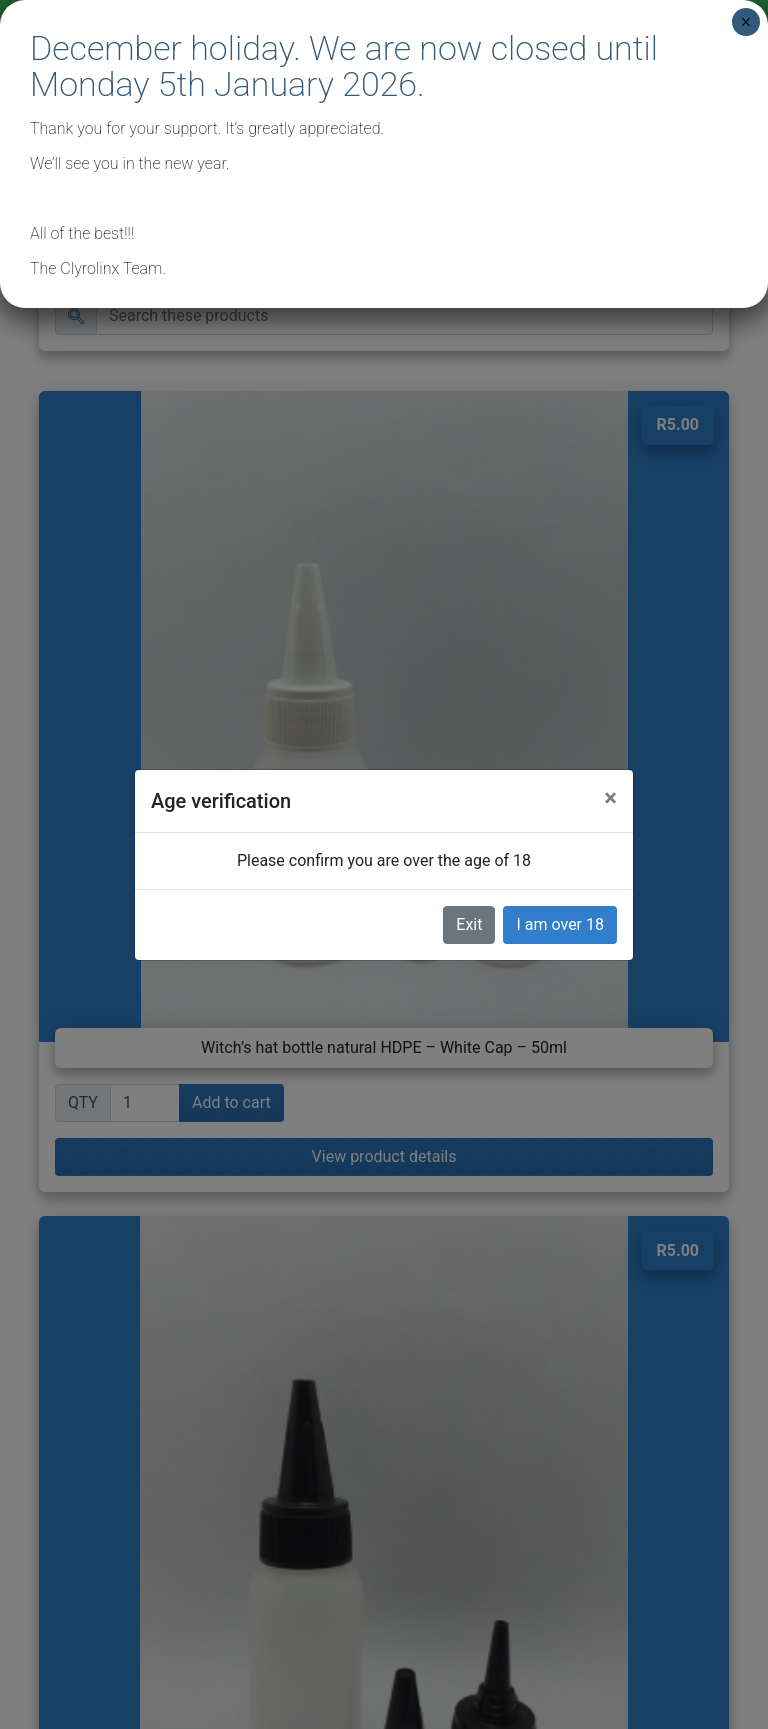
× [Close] (745, 22)
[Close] (610, 798)
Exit (469, 924)
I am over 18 (560, 924)
